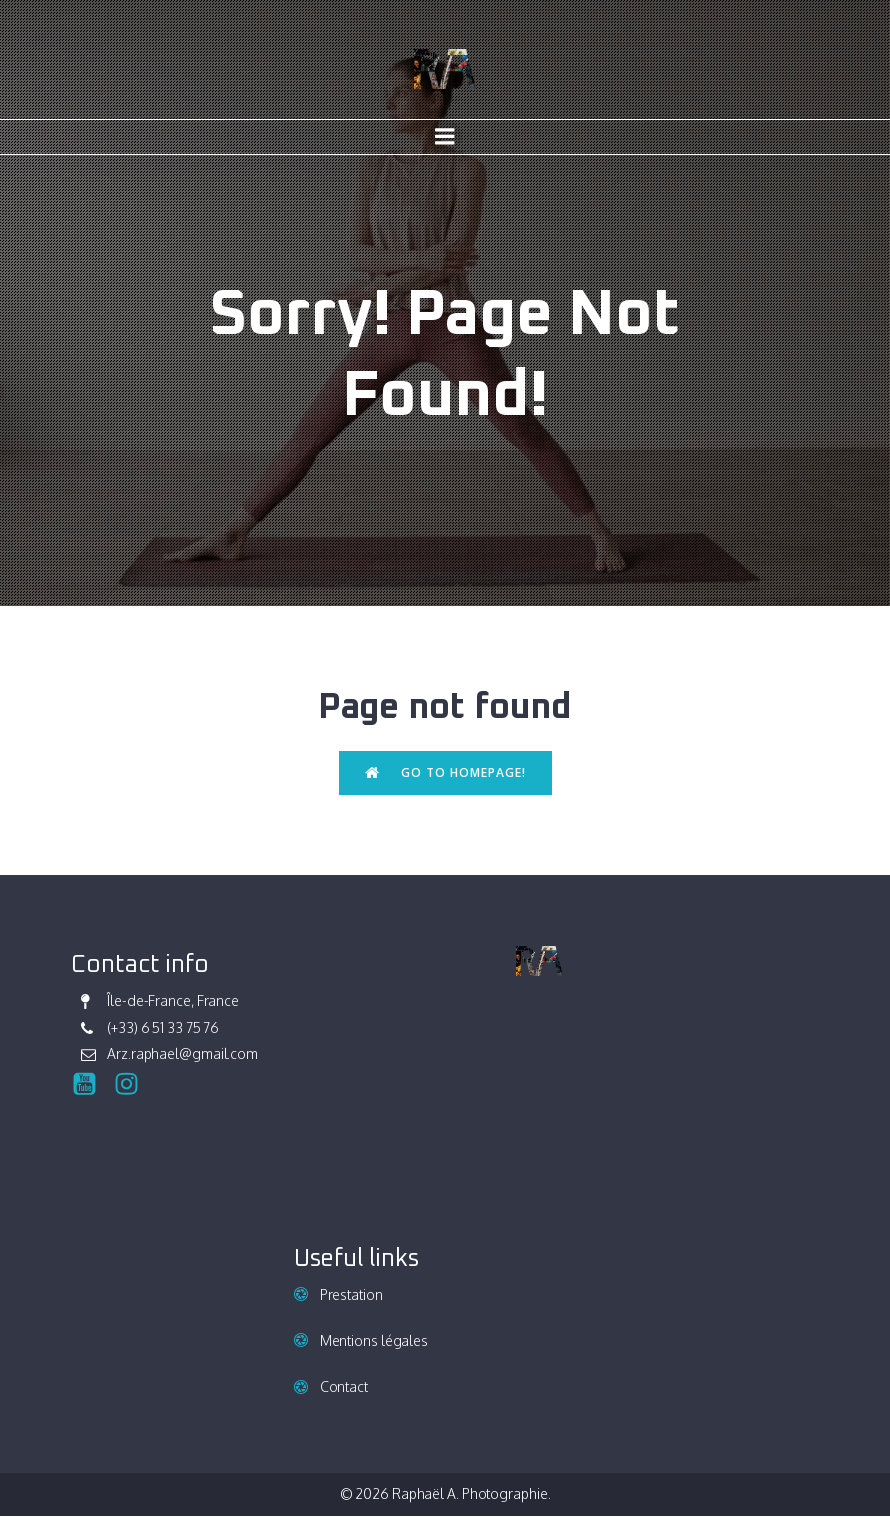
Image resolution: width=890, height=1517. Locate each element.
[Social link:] (92, 1085)
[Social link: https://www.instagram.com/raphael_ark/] (134, 1085)
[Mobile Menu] (445, 138)
